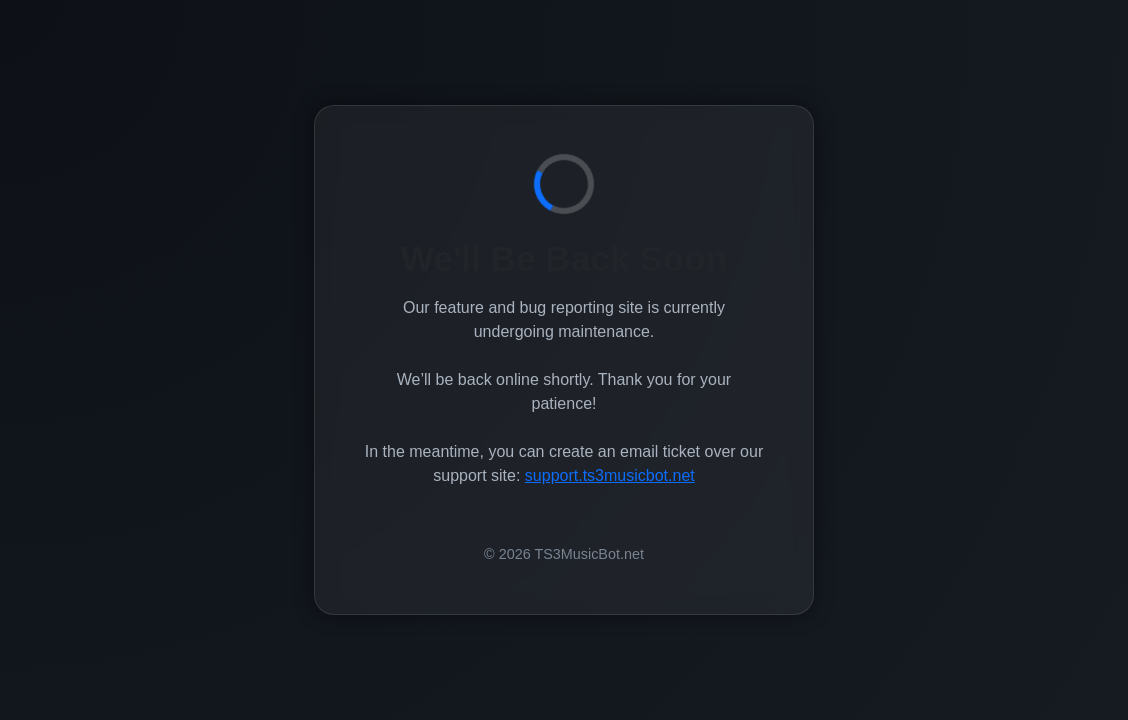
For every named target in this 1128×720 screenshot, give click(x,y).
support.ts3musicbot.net (610, 475)
